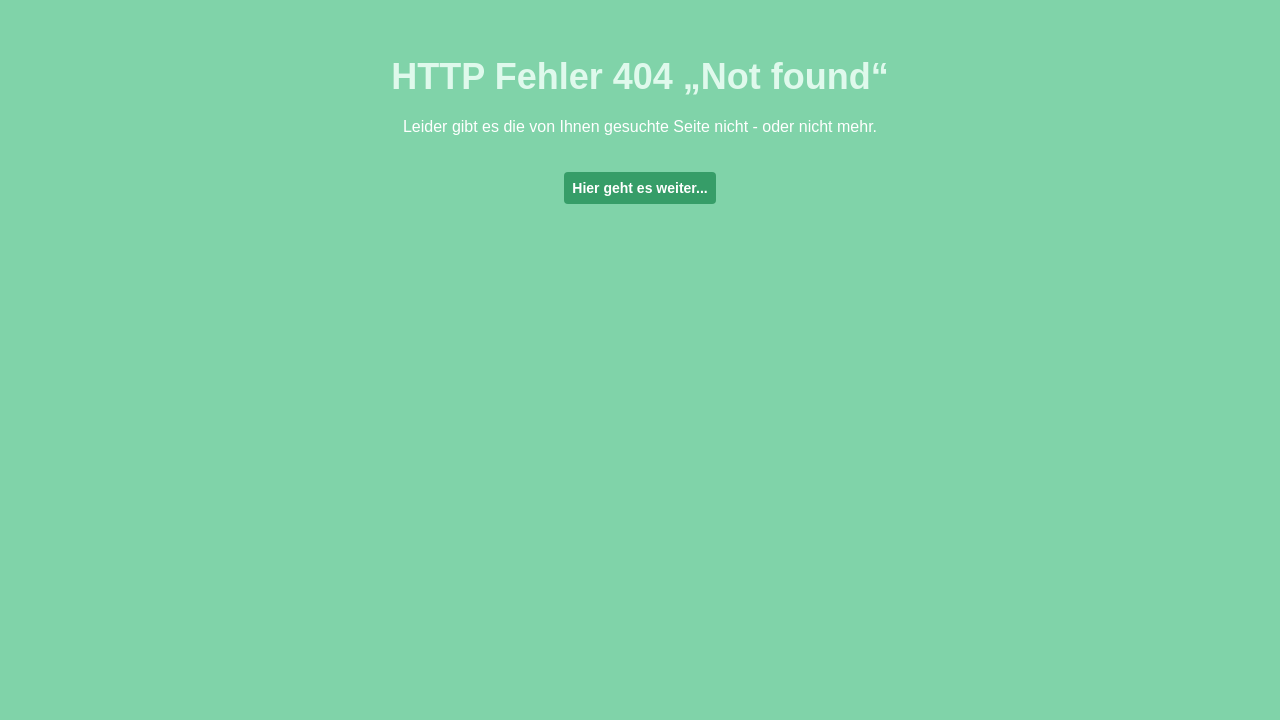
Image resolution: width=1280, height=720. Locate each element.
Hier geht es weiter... (639, 188)
